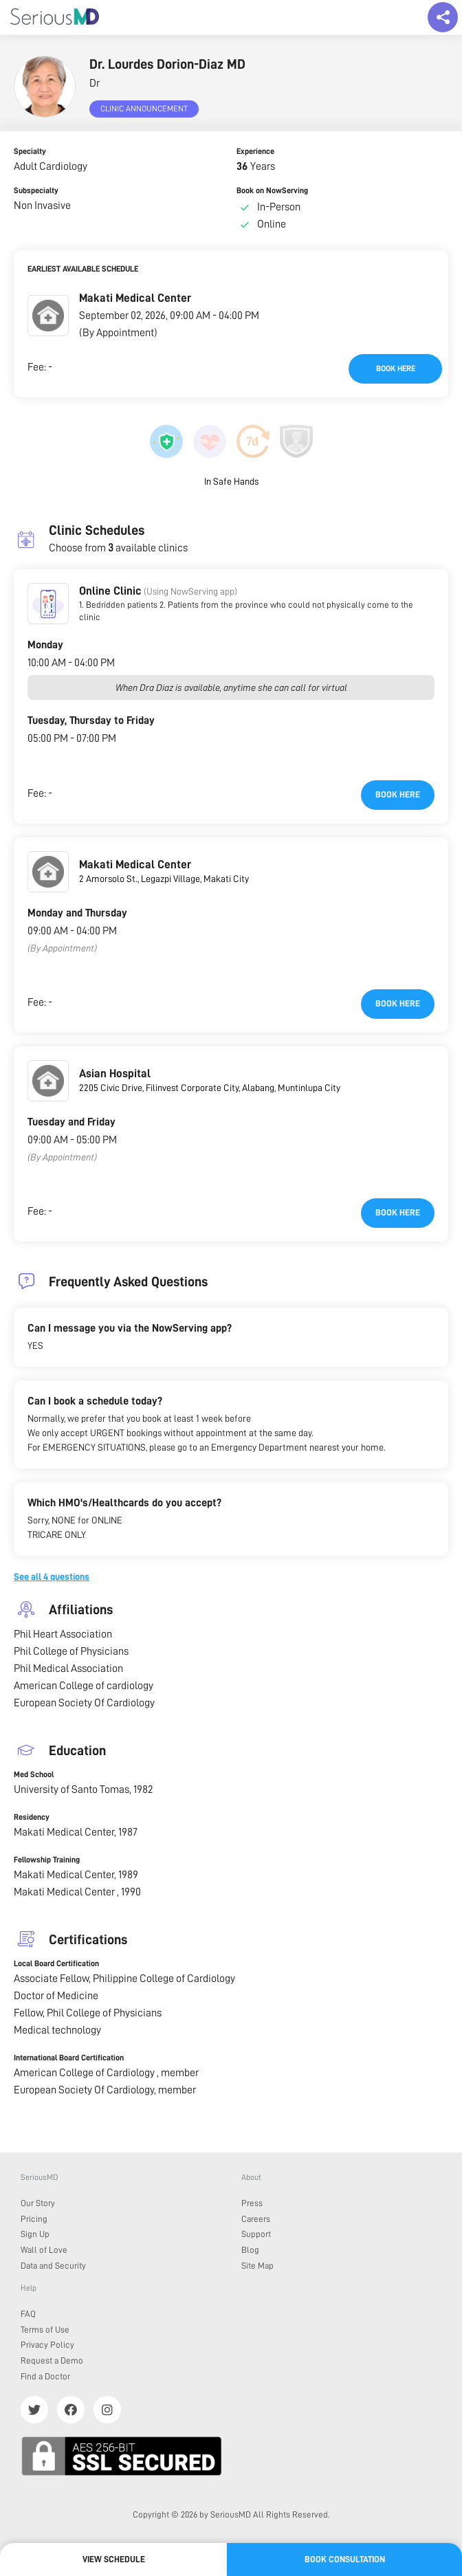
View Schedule (113, 2559)
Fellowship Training (47, 1860)
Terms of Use (45, 2329)
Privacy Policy (47, 2344)
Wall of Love (44, 2249)
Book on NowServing (272, 190)
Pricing (34, 2218)
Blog (250, 2249)
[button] (48, 315)
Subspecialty (36, 190)
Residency (32, 1817)
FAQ (28, 2313)
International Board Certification (69, 2058)
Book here (395, 368)
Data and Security (53, 2265)
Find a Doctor (45, 2376)
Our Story (38, 2203)
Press (252, 2203)
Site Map (257, 2265)
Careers (255, 2218)
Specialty (30, 151)
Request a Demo (52, 2360)
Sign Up (35, 2234)
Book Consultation (345, 2559)
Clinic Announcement (144, 108)
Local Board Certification (56, 1963)
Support (256, 2234)
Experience (255, 151)
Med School (34, 1774)
